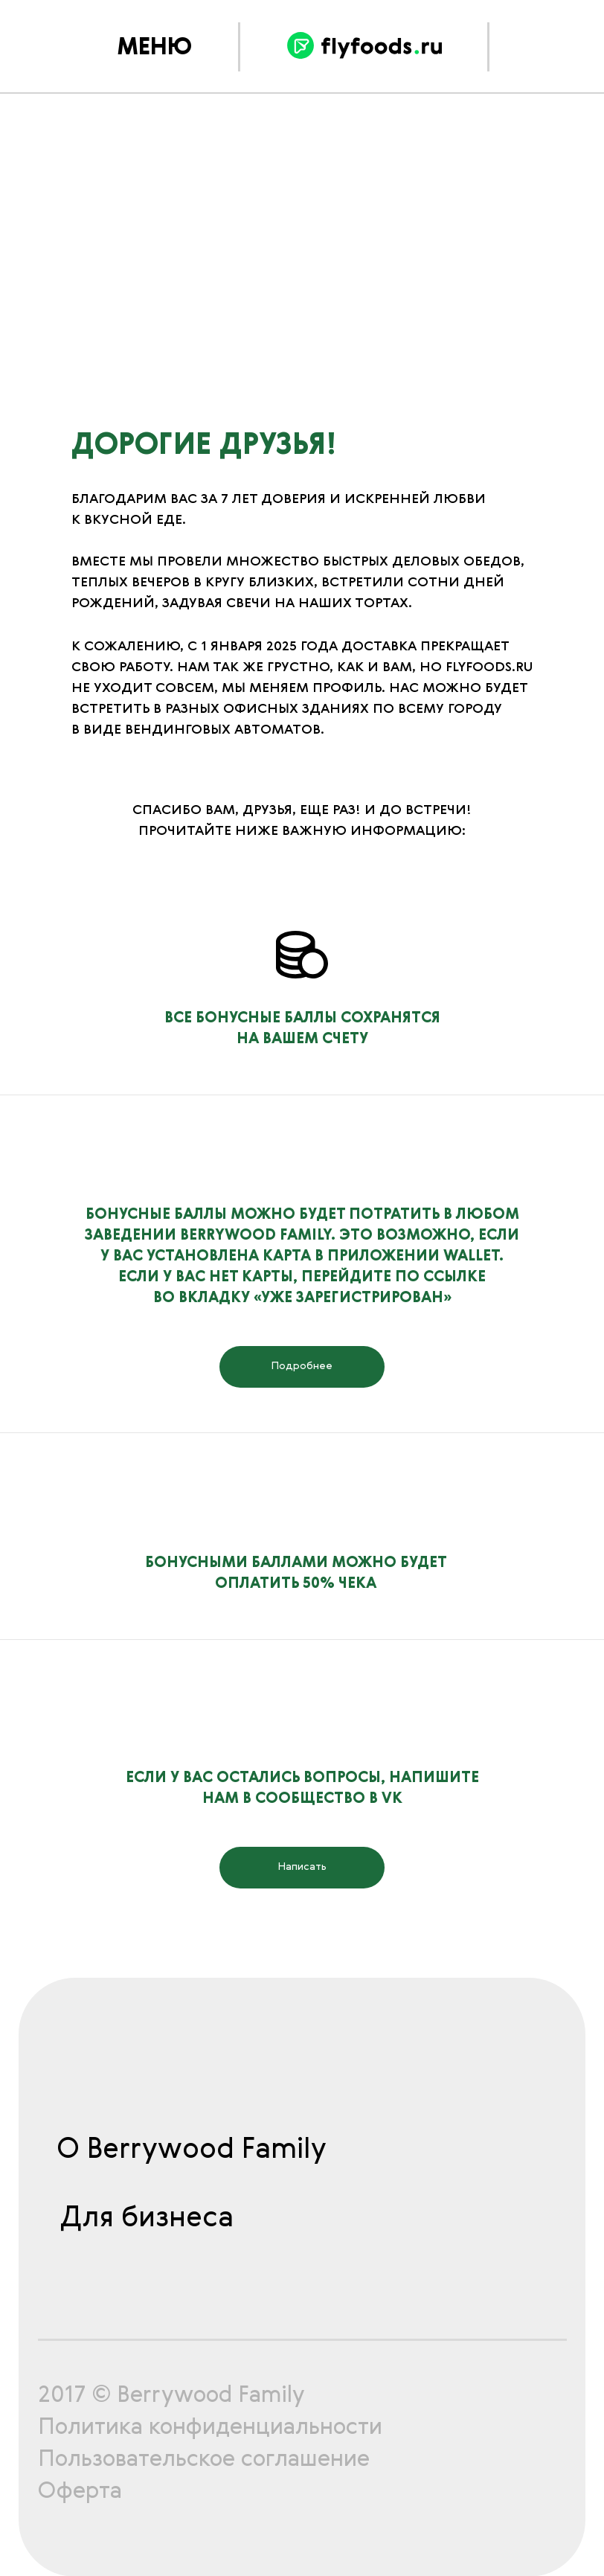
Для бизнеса (147, 2219)
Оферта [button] (80, 2492)
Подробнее (302, 1366)
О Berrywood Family (192, 2150)
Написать (302, 1867)
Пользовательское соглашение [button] (204, 2460)
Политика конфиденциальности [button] (210, 2428)
